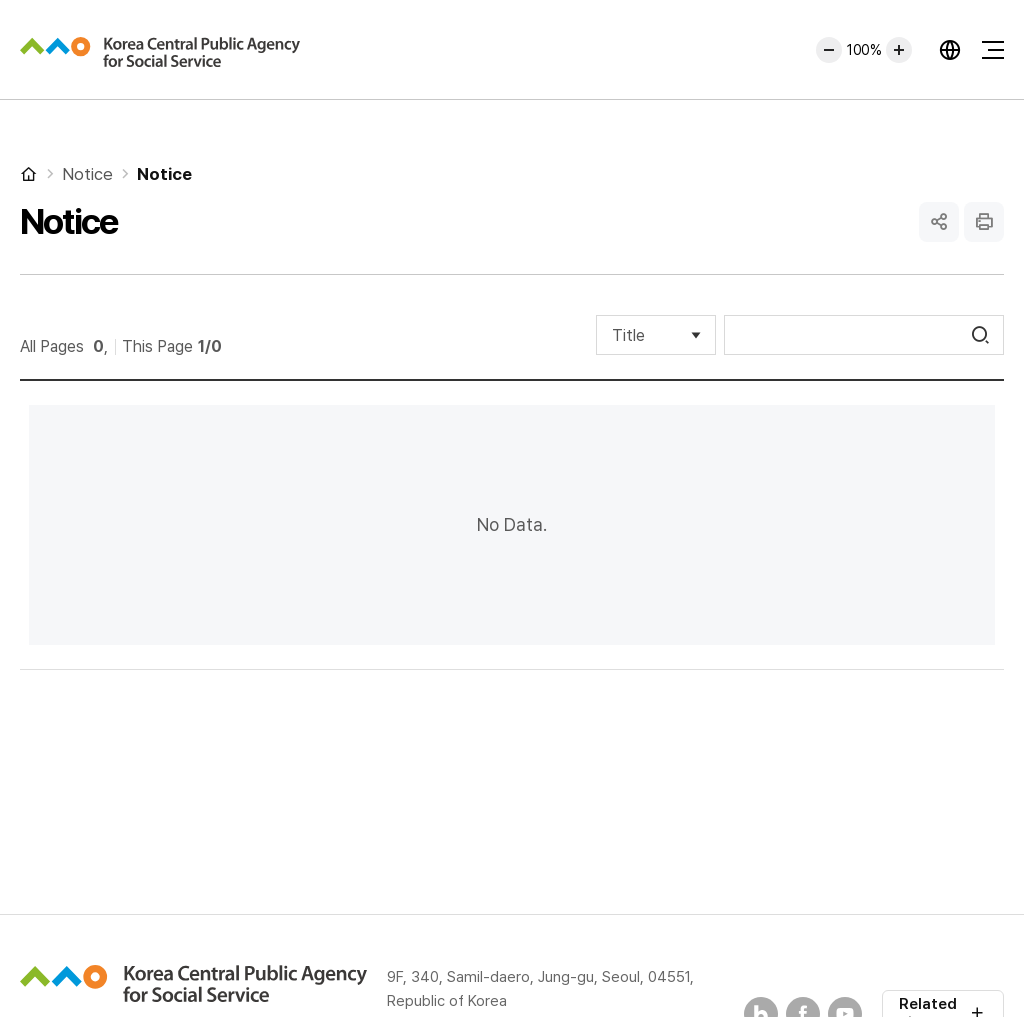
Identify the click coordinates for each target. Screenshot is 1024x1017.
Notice (87, 174)
